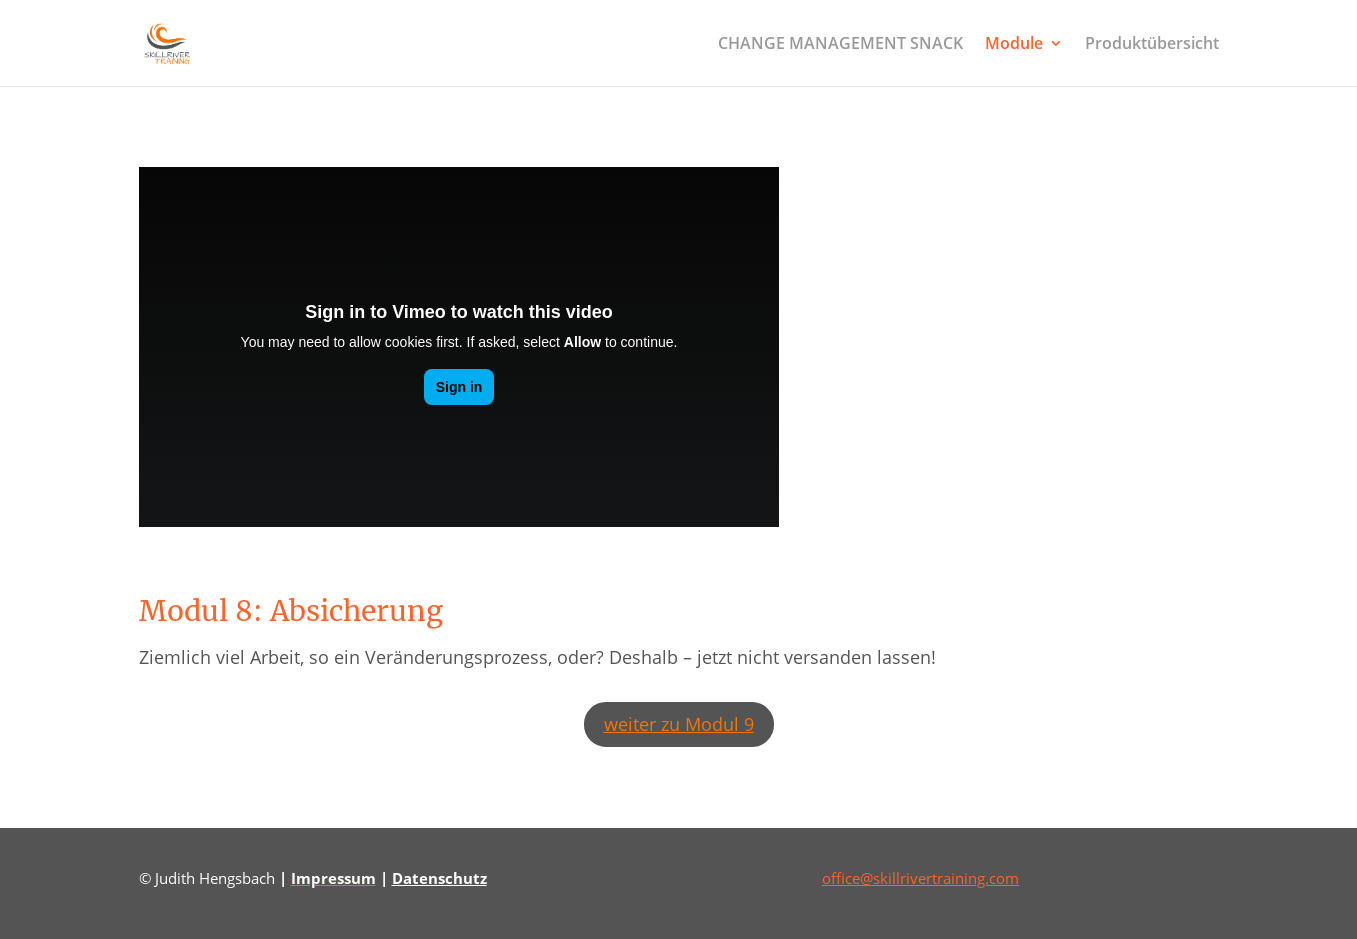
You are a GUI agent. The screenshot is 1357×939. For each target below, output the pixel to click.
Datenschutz (439, 878)
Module (1014, 45)
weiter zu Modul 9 (679, 724)
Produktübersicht (1152, 45)
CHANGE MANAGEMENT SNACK (840, 45)
